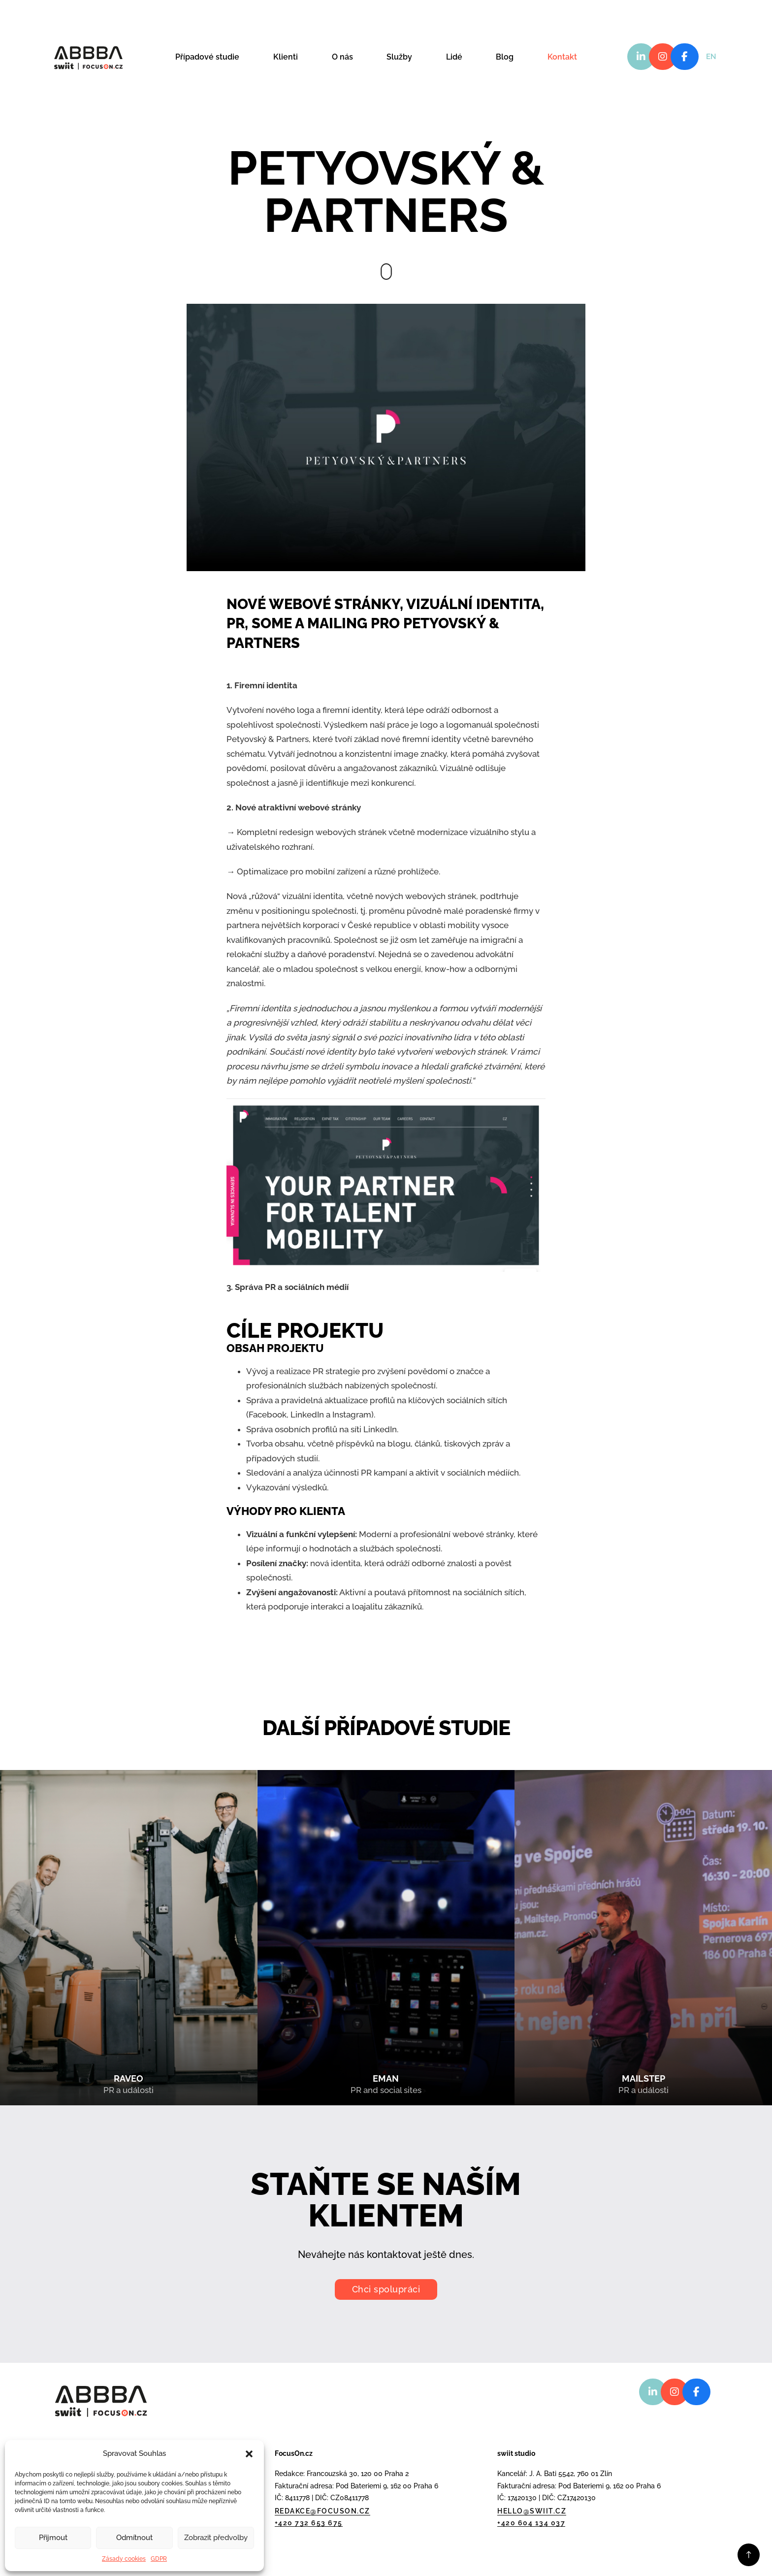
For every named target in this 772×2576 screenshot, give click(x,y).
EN (711, 56)
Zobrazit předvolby (216, 2537)
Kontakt (562, 57)
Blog (505, 57)
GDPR (159, 2558)
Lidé (454, 57)
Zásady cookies (124, 2558)
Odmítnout (134, 2537)
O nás (342, 57)
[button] (249, 2454)
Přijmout (53, 2537)
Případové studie (207, 57)
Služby (399, 57)
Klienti (285, 57)
